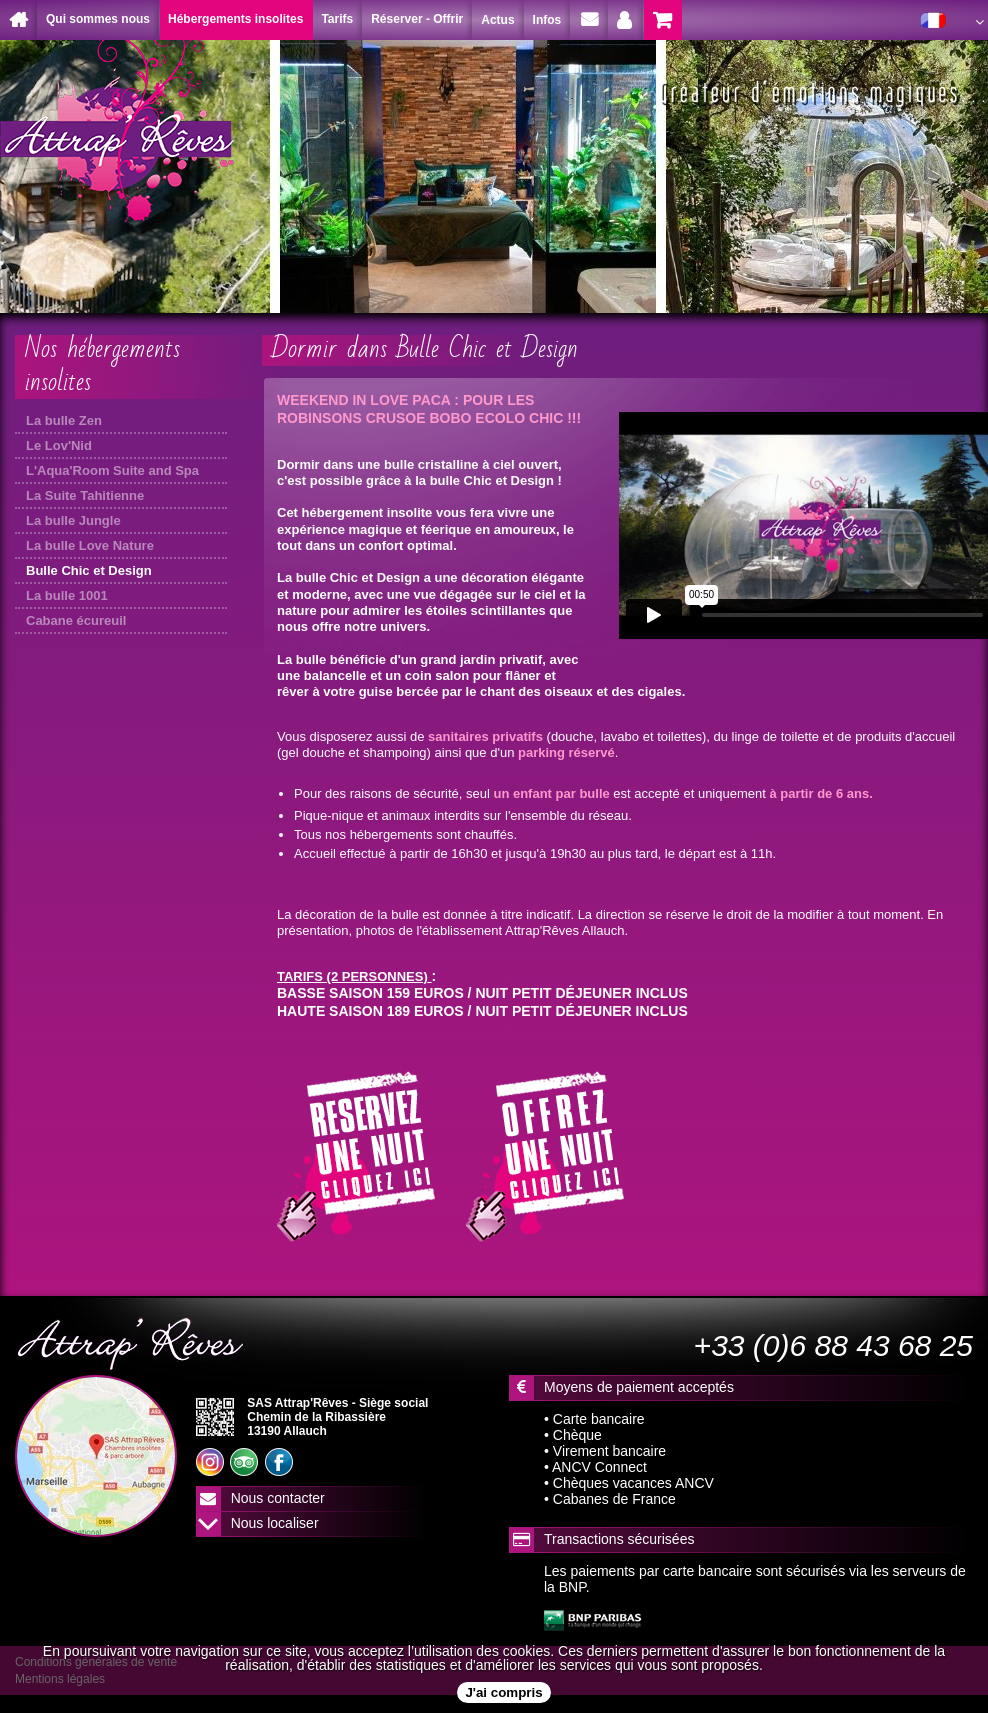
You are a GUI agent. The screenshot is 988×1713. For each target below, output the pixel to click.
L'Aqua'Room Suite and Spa (112, 470)
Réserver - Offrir (417, 19)
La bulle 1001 (67, 595)
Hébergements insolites (235, 19)
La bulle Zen (64, 420)
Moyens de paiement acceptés (639, 1387)
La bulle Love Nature (90, 545)
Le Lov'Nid (59, 445)
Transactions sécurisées (619, 1539)
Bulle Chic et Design (89, 570)
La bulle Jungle (73, 520)
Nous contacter (278, 1498)
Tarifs (337, 19)
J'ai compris (503, 1692)
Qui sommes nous (98, 19)
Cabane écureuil (76, 620)
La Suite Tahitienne (85, 495)
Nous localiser (275, 1523)
